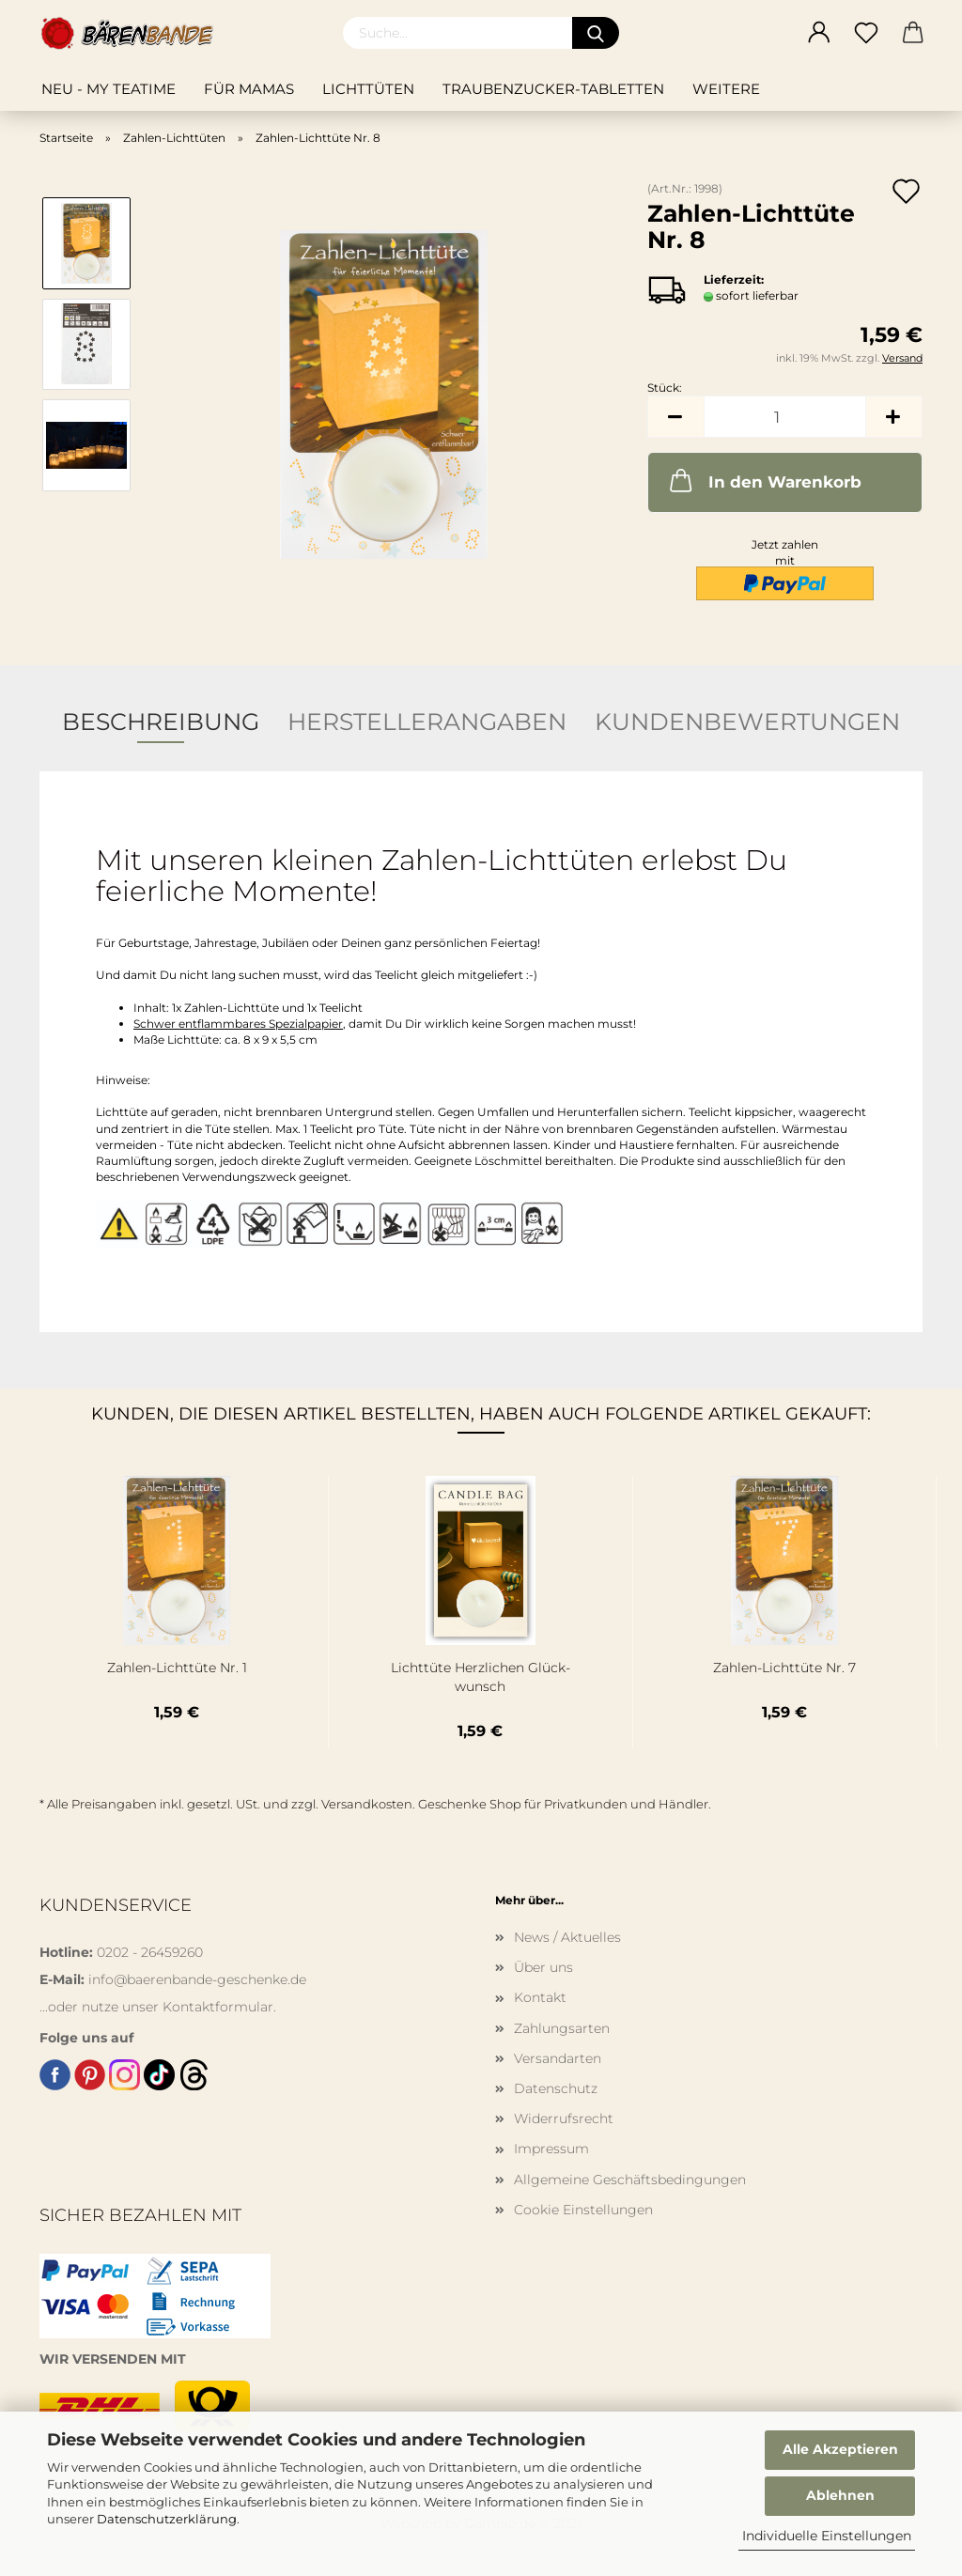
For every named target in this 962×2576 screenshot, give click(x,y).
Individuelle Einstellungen (826, 2535)
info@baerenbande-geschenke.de (197, 1979)
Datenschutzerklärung (167, 2518)
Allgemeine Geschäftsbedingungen (630, 2179)
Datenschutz (555, 2088)
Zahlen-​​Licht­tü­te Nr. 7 (784, 1667)
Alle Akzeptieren (840, 2449)
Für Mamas (249, 89)
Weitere (726, 89)
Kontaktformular (218, 2006)
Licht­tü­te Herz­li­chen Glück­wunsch (480, 1677)
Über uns (543, 1967)
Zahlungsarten (562, 2028)
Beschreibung (160, 721)
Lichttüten (368, 89)
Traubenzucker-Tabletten (553, 89)
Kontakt (540, 1997)
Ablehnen (840, 2495)
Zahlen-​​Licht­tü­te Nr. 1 (177, 1667)
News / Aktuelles (567, 1937)
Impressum (551, 2148)
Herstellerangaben (426, 721)
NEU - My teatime (108, 89)
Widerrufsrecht (563, 2118)
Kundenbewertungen (747, 721)
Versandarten (557, 2058)
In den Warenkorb (763, 480)
